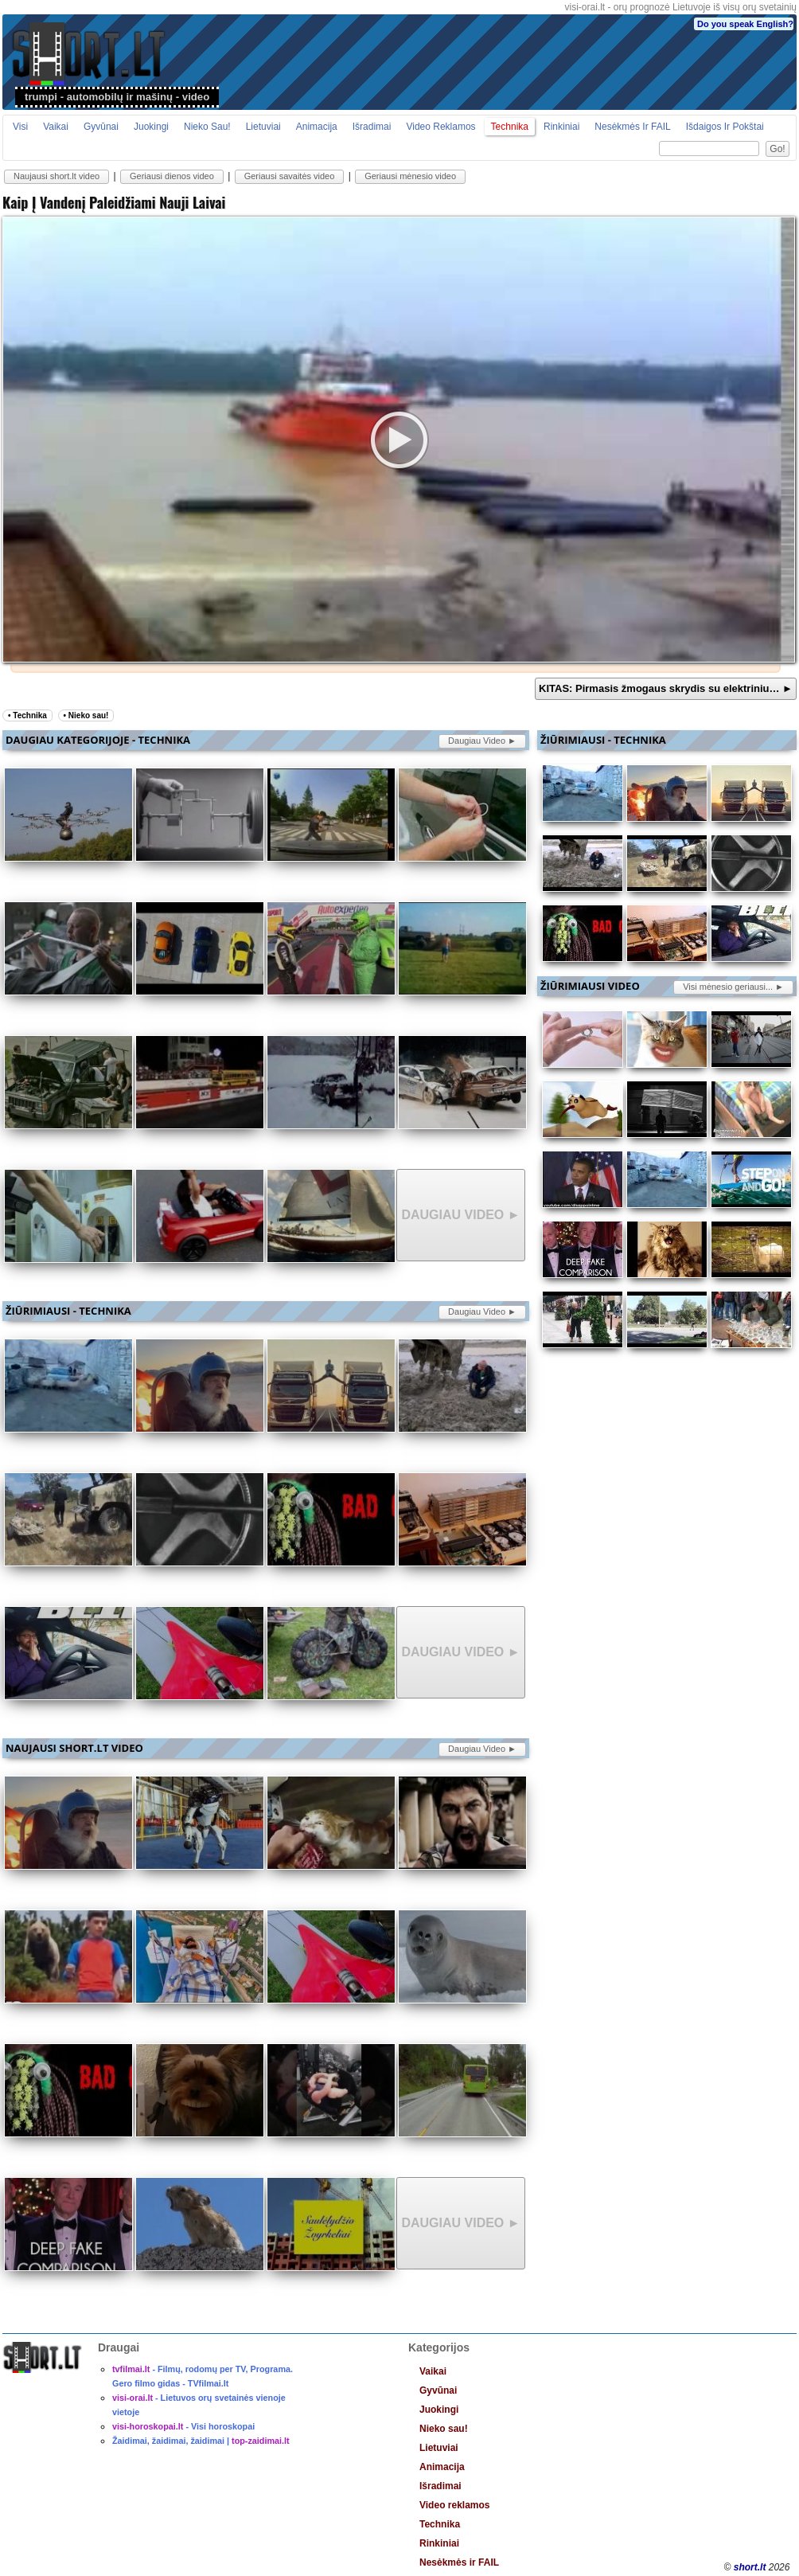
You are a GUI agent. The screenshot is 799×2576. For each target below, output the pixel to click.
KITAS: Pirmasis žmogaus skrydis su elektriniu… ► (666, 688)
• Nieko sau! (86, 715)
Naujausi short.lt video (56, 176)
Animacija (316, 126)
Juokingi (151, 126)
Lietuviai (263, 126)
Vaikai (55, 126)
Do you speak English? (745, 24)
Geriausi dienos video (172, 176)
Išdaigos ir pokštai (725, 126)
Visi (20, 126)
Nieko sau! (207, 126)
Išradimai (372, 126)
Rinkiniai (561, 126)
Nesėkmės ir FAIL (632, 126)
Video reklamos (440, 126)
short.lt (750, 2567)
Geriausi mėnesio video (410, 176)
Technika (509, 126)
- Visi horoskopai (183, 2426)
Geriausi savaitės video (289, 176)
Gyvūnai (101, 126)
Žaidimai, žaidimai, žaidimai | (201, 2440)
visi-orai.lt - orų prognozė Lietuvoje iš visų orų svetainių (681, 7)
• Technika (27, 715)
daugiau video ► (482, 740)
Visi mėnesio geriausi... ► (733, 986)
